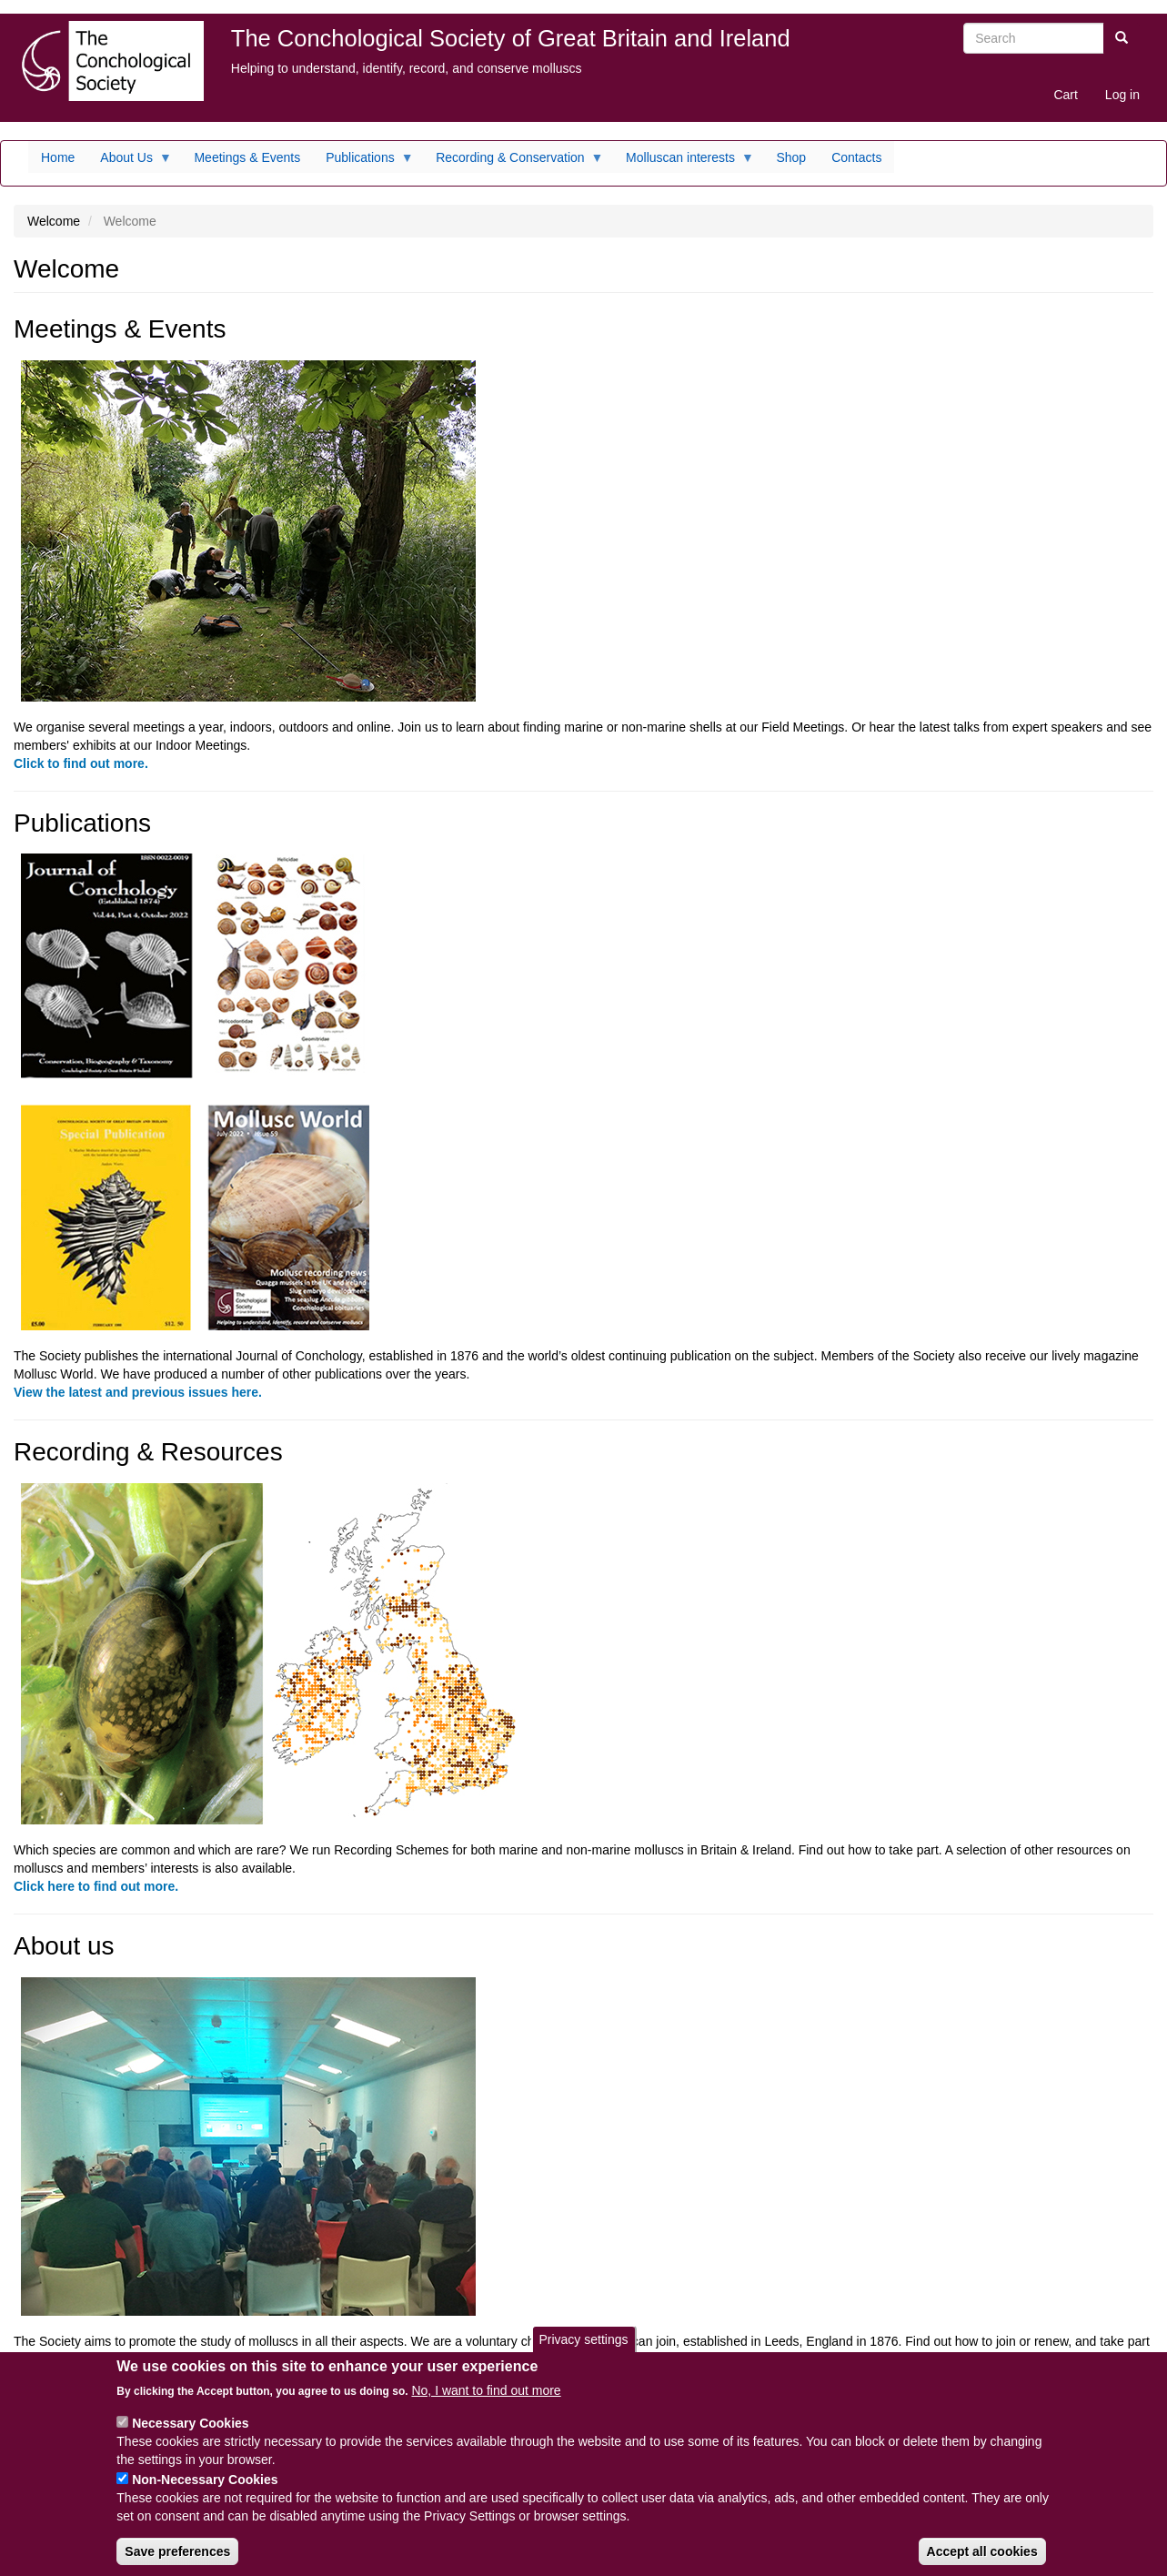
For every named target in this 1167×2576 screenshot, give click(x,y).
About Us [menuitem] (129, 162)
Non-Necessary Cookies (204, 2492)
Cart (1065, 94)
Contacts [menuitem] (856, 157)
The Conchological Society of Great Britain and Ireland (510, 38)
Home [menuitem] (58, 157)
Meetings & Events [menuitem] (247, 157)
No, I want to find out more (485, 2403)
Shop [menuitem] (791, 157)
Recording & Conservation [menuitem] (513, 162)
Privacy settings (583, 2352)
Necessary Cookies (190, 2436)
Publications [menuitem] (363, 162)
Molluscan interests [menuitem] (683, 162)
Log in (1122, 94)
